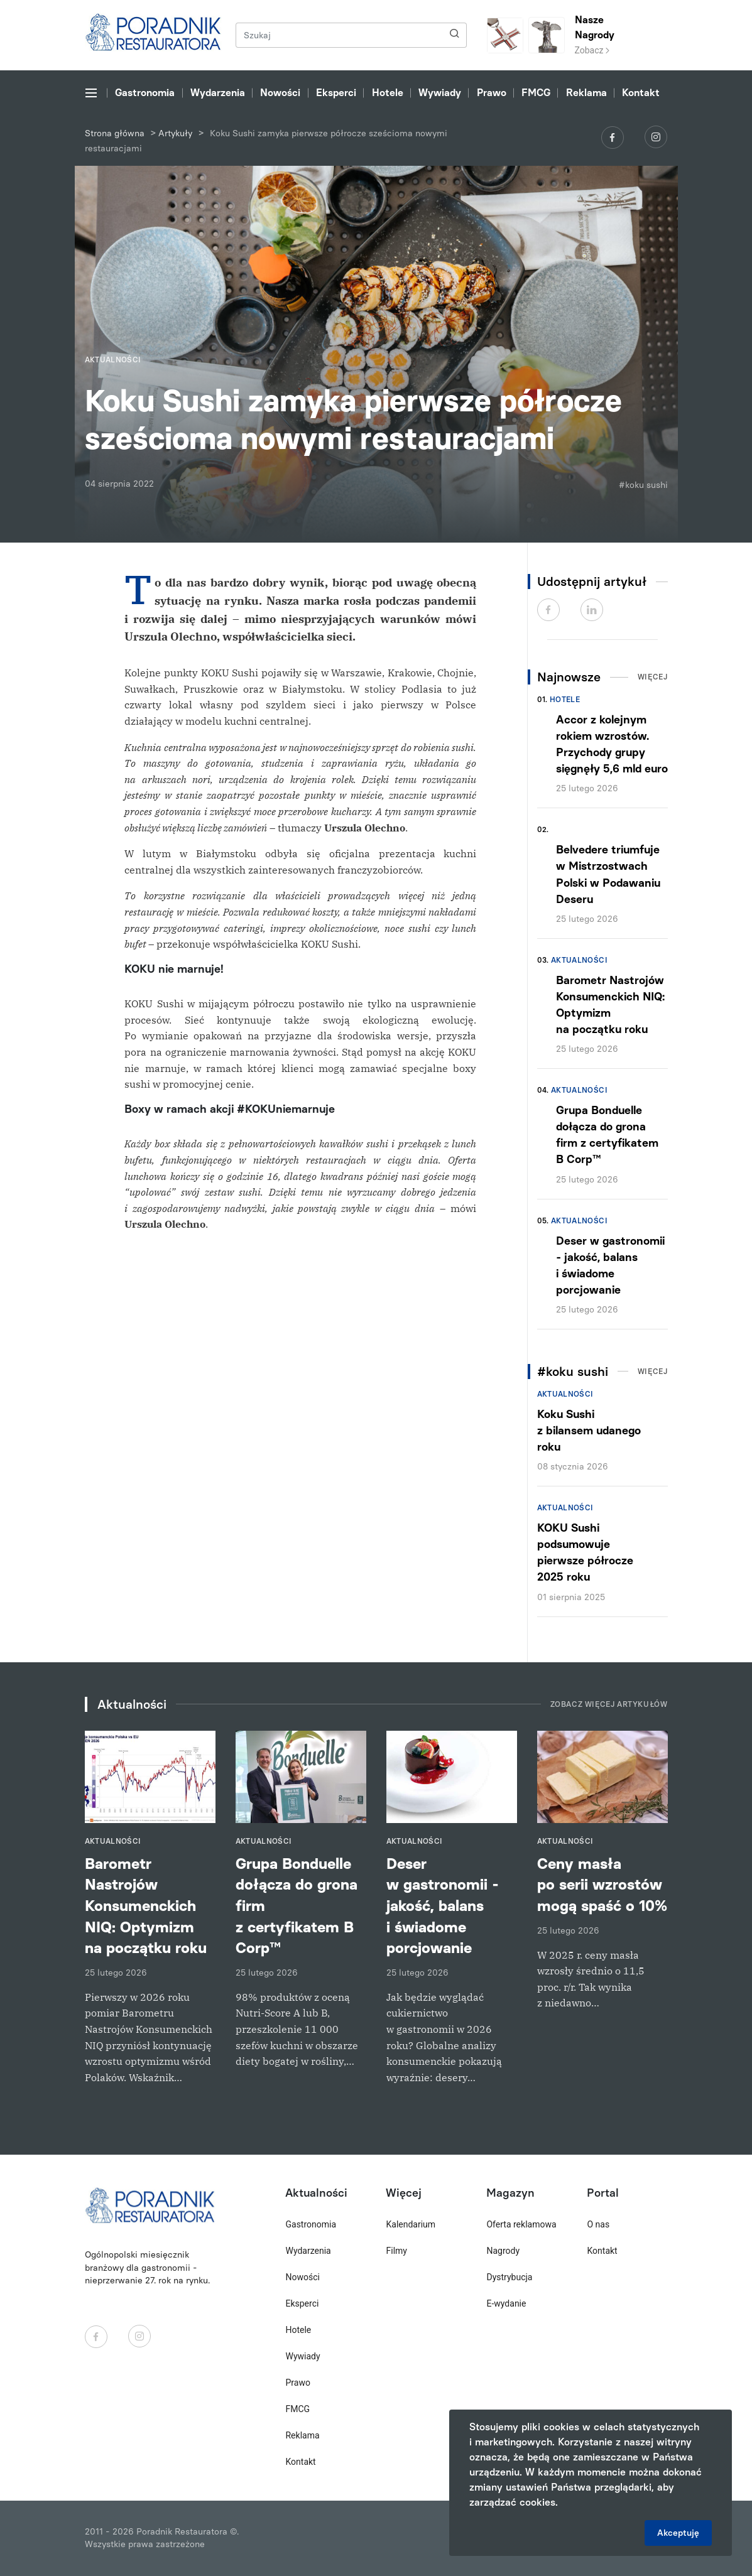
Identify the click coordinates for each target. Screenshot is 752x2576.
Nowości (280, 93)
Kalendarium (410, 2224)
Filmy (396, 2251)
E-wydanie (506, 2303)
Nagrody (503, 2251)
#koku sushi (643, 485)
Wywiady (439, 93)
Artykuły (175, 133)
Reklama (586, 93)
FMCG (535, 93)
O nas (598, 2224)
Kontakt (641, 93)
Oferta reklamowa (521, 2224)
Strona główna (114, 133)
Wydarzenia (217, 93)
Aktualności (579, 960)
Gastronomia (145, 93)
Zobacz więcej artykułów (609, 1704)
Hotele (387, 93)
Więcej (653, 677)
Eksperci (336, 93)
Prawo (491, 93)
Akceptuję (678, 2533)
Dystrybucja (509, 2277)
